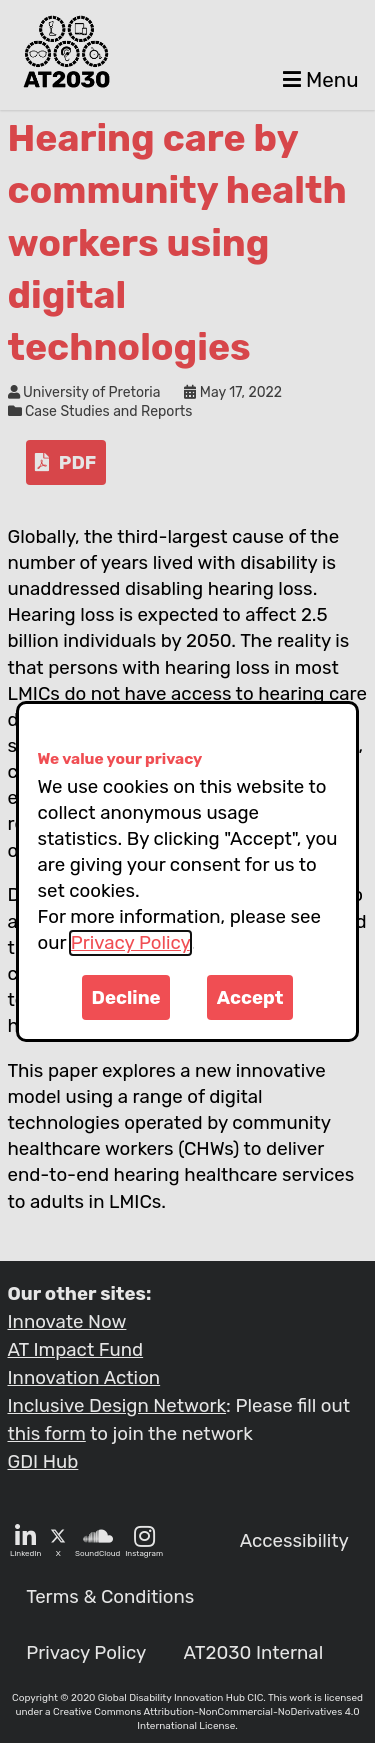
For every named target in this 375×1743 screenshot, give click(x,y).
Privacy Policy (130, 943)
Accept (250, 998)
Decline (126, 998)
